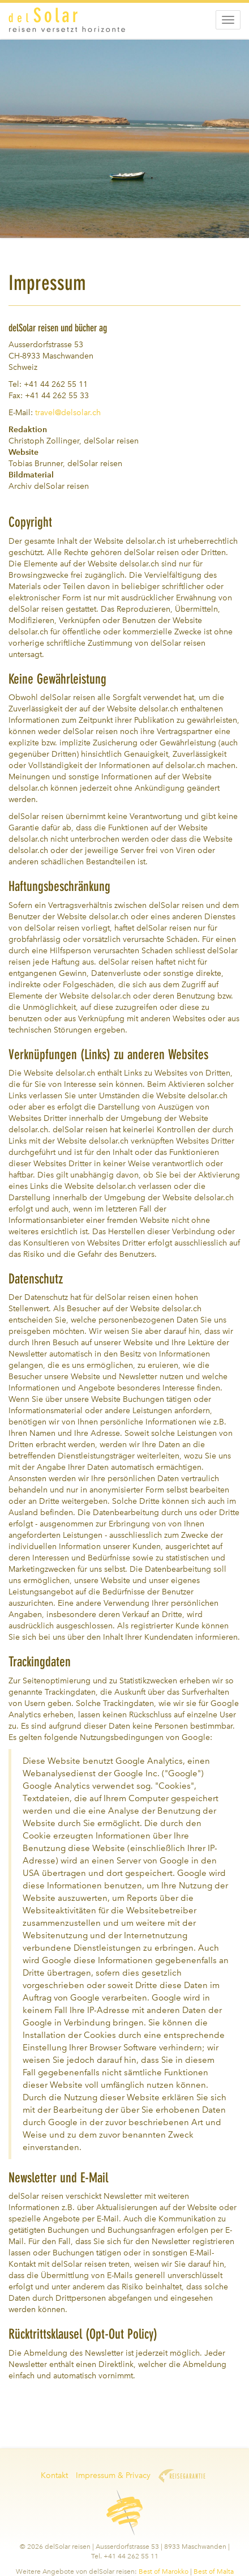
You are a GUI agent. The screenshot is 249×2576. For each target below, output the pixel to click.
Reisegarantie (181, 2476)
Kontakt (54, 2475)
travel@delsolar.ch (68, 412)
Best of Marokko (163, 2571)
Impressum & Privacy (113, 2475)
